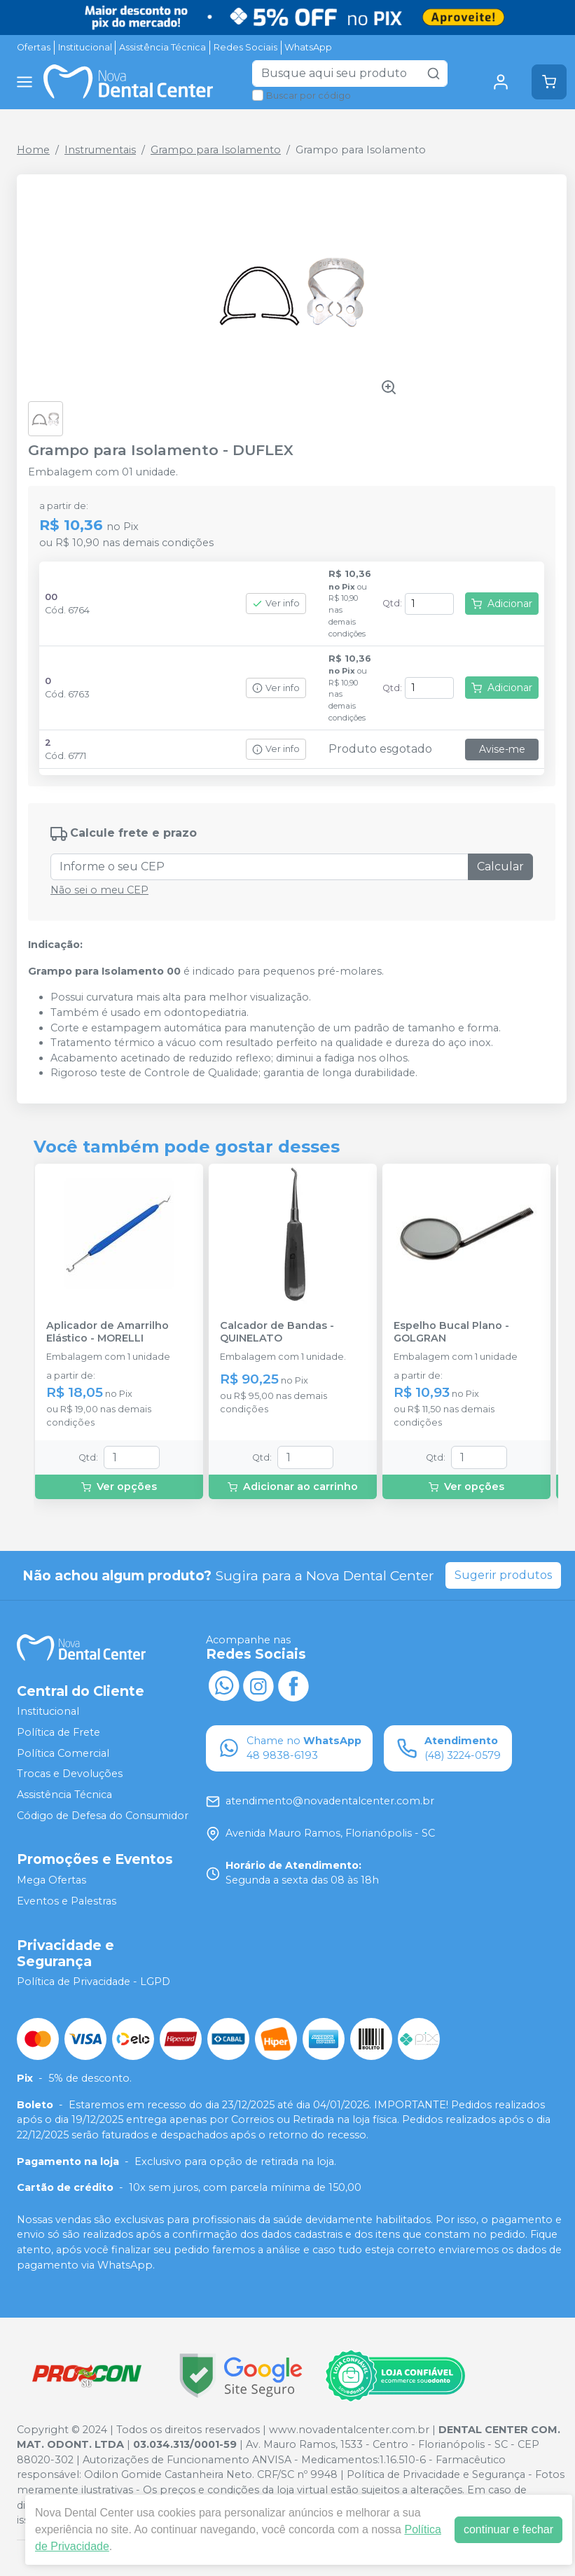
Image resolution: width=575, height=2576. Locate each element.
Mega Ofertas (51, 1880)
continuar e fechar (508, 2529)
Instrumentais (100, 150)
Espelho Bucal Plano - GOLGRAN (451, 1332)
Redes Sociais (245, 47)
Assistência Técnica (162, 47)
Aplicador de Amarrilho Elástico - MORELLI (107, 1332)
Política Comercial (63, 1753)
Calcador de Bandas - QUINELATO (277, 1332)
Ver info (276, 603)
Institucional (85, 47)
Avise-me (502, 749)
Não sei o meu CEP (99, 890)
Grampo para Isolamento (216, 150)
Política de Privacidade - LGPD (93, 1982)
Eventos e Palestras (66, 1901)
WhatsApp (308, 47)
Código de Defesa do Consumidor (102, 1815)
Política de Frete (58, 1732)
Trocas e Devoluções (70, 1773)
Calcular (500, 866)
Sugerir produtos (503, 1575)
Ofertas (33, 47)
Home (33, 150)
